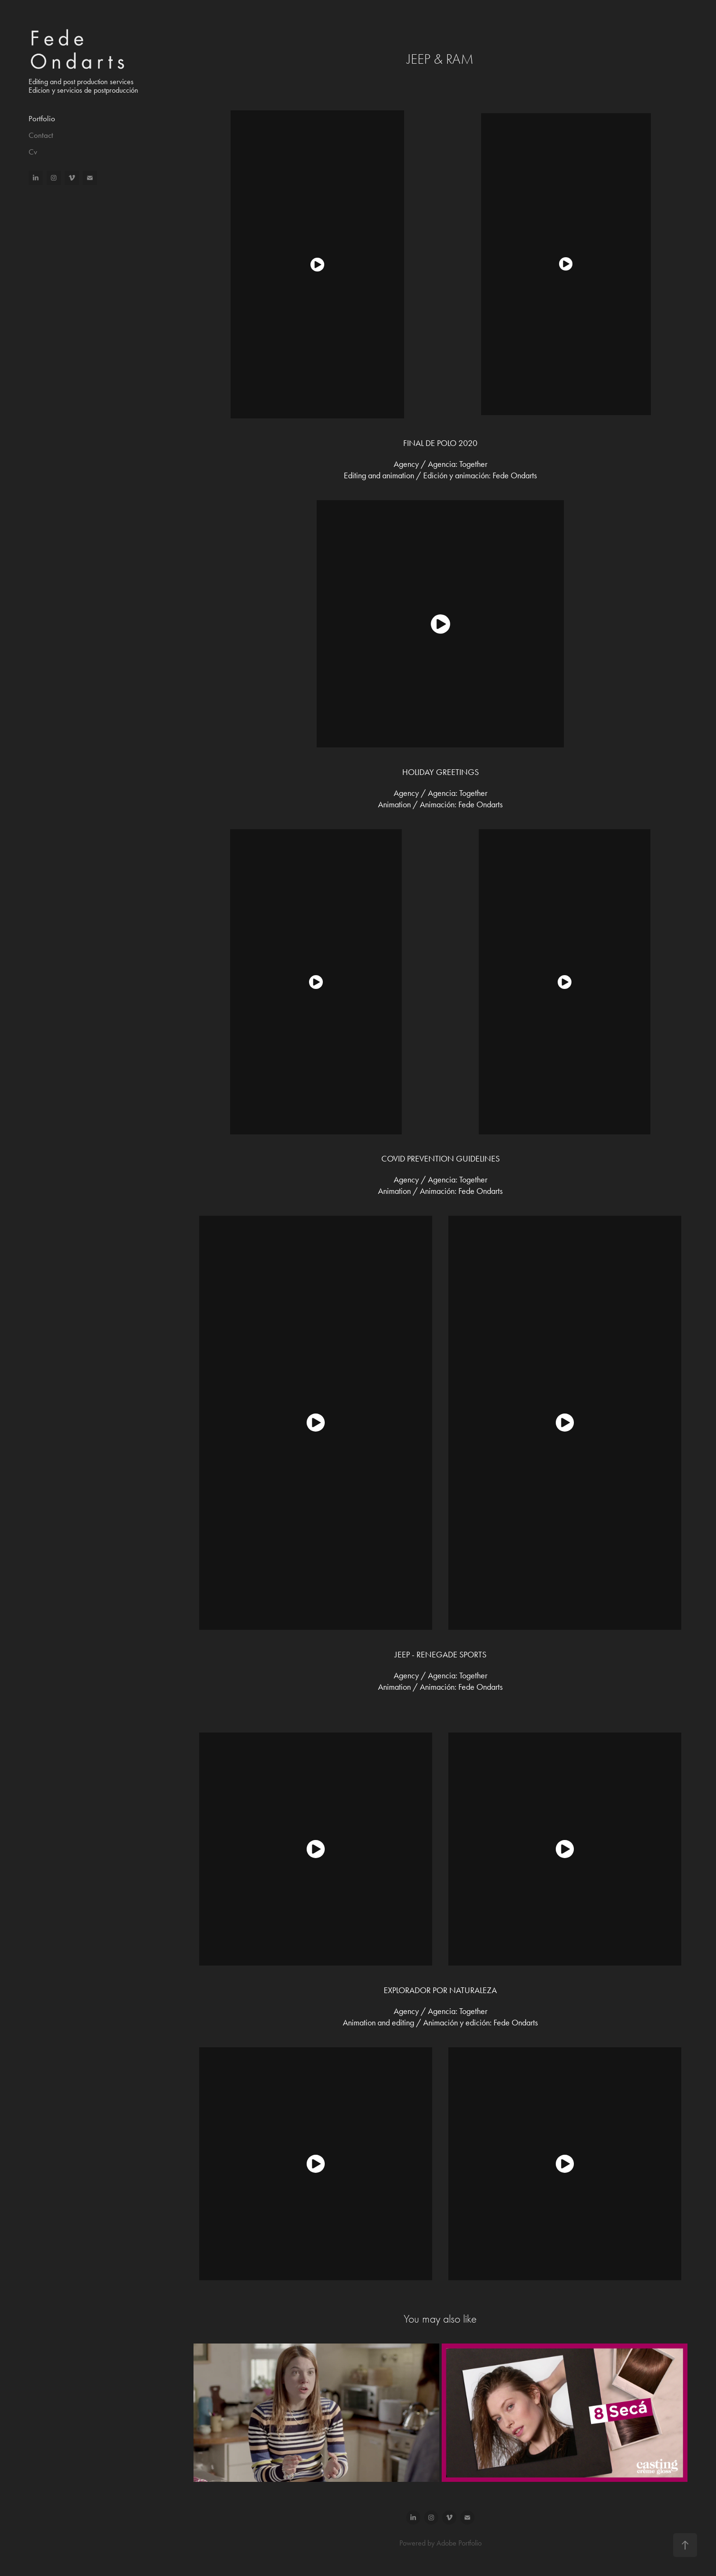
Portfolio (42, 118)
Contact (41, 135)
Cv (33, 151)
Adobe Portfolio (459, 2542)
